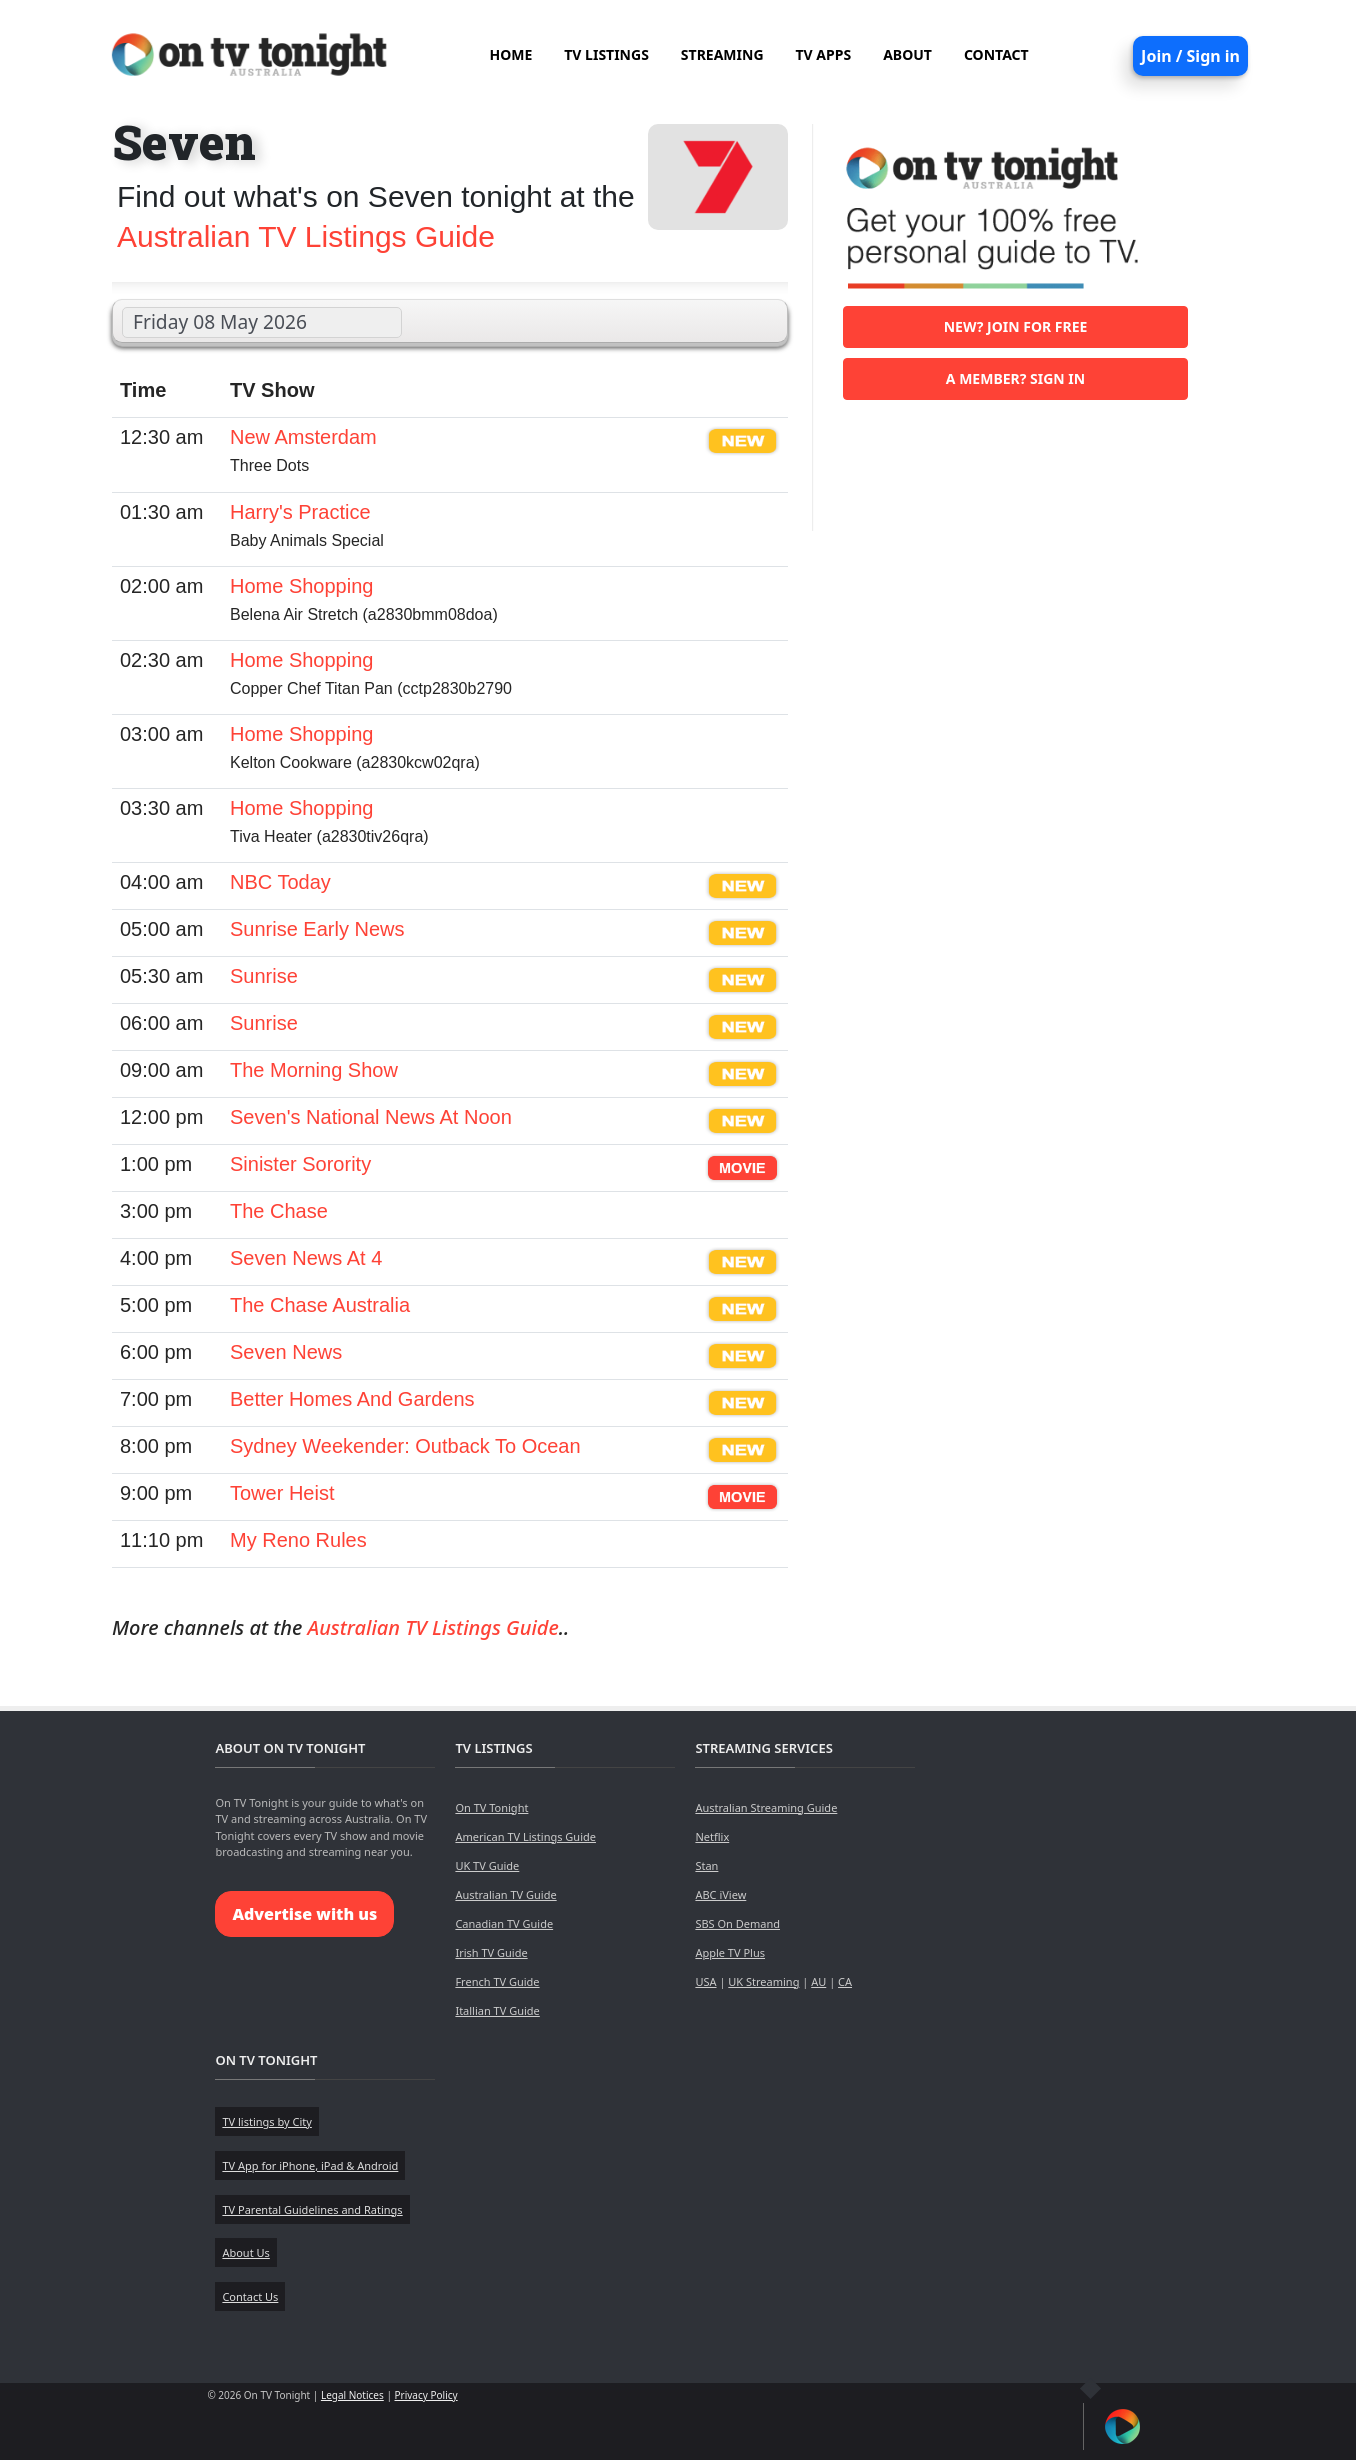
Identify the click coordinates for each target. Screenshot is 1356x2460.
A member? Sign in (1015, 378)
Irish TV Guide (491, 1952)
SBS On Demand (737, 1923)
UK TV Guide (487, 1865)
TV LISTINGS (606, 54)
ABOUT (907, 54)
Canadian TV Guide (504, 1923)
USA (705, 1981)
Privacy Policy (426, 2395)
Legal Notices (352, 2395)
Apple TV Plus (730, 1952)
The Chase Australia (320, 1305)
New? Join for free (1016, 326)
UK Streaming (763, 1981)
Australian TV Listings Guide (306, 236)
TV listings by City (266, 2121)
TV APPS (824, 54)
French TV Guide (497, 1981)
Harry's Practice (300, 512)
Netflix (712, 1836)
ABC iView (720, 1894)
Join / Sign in (1190, 56)
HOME (510, 54)
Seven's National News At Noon (371, 1117)
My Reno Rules (298, 1540)
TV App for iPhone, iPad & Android (310, 2165)
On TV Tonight (491, 1807)
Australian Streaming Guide (766, 1807)
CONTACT (996, 54)
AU (818, 1981)
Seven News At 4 (306, 1258)
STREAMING (722, 54)
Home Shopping (301, 586)
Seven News (286, 1352)
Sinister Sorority (300, 1164)
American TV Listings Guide (525, 1836)
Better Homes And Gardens (352, 1399)
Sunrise (264, 976)
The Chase (279, 1211)
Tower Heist (282, 1493)
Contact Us (250, 2296)
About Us (245, 2252)
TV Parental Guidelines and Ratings (312, 2209)
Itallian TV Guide (497, 2010)
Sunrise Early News (317, 929)
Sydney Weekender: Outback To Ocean (405, 1446)
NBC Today (280, 882)
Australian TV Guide (505, 1894)
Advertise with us (304, 1914)
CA (845, 1981)
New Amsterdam (303, 437)
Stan (706, 1865)
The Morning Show (314, 1070)
